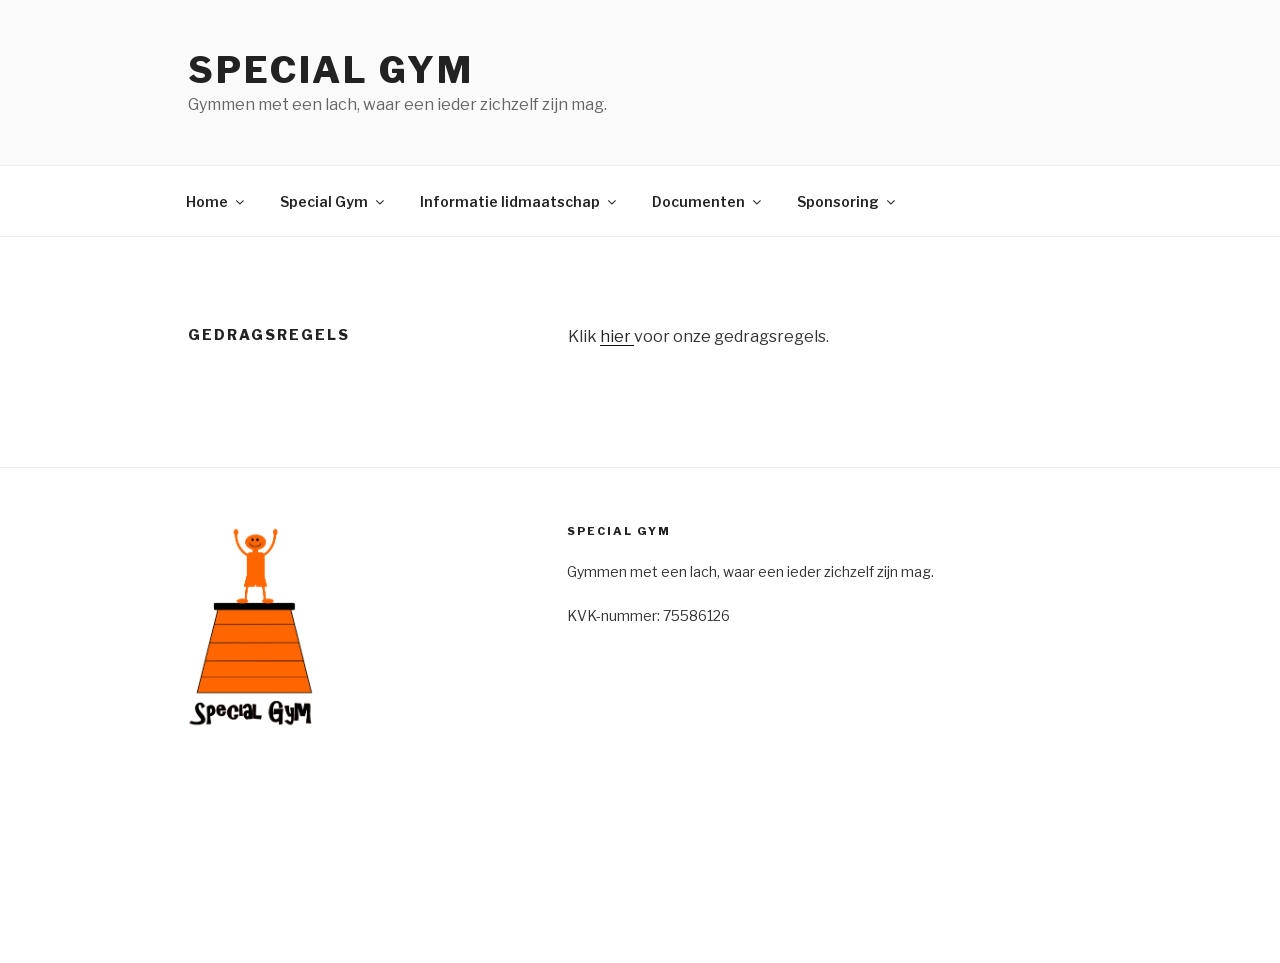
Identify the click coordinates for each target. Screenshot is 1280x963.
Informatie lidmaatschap (519, 201)
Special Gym (331, 70)
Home (216, 201)
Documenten (708, 201)
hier (617, 336)
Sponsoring (847, 201)
